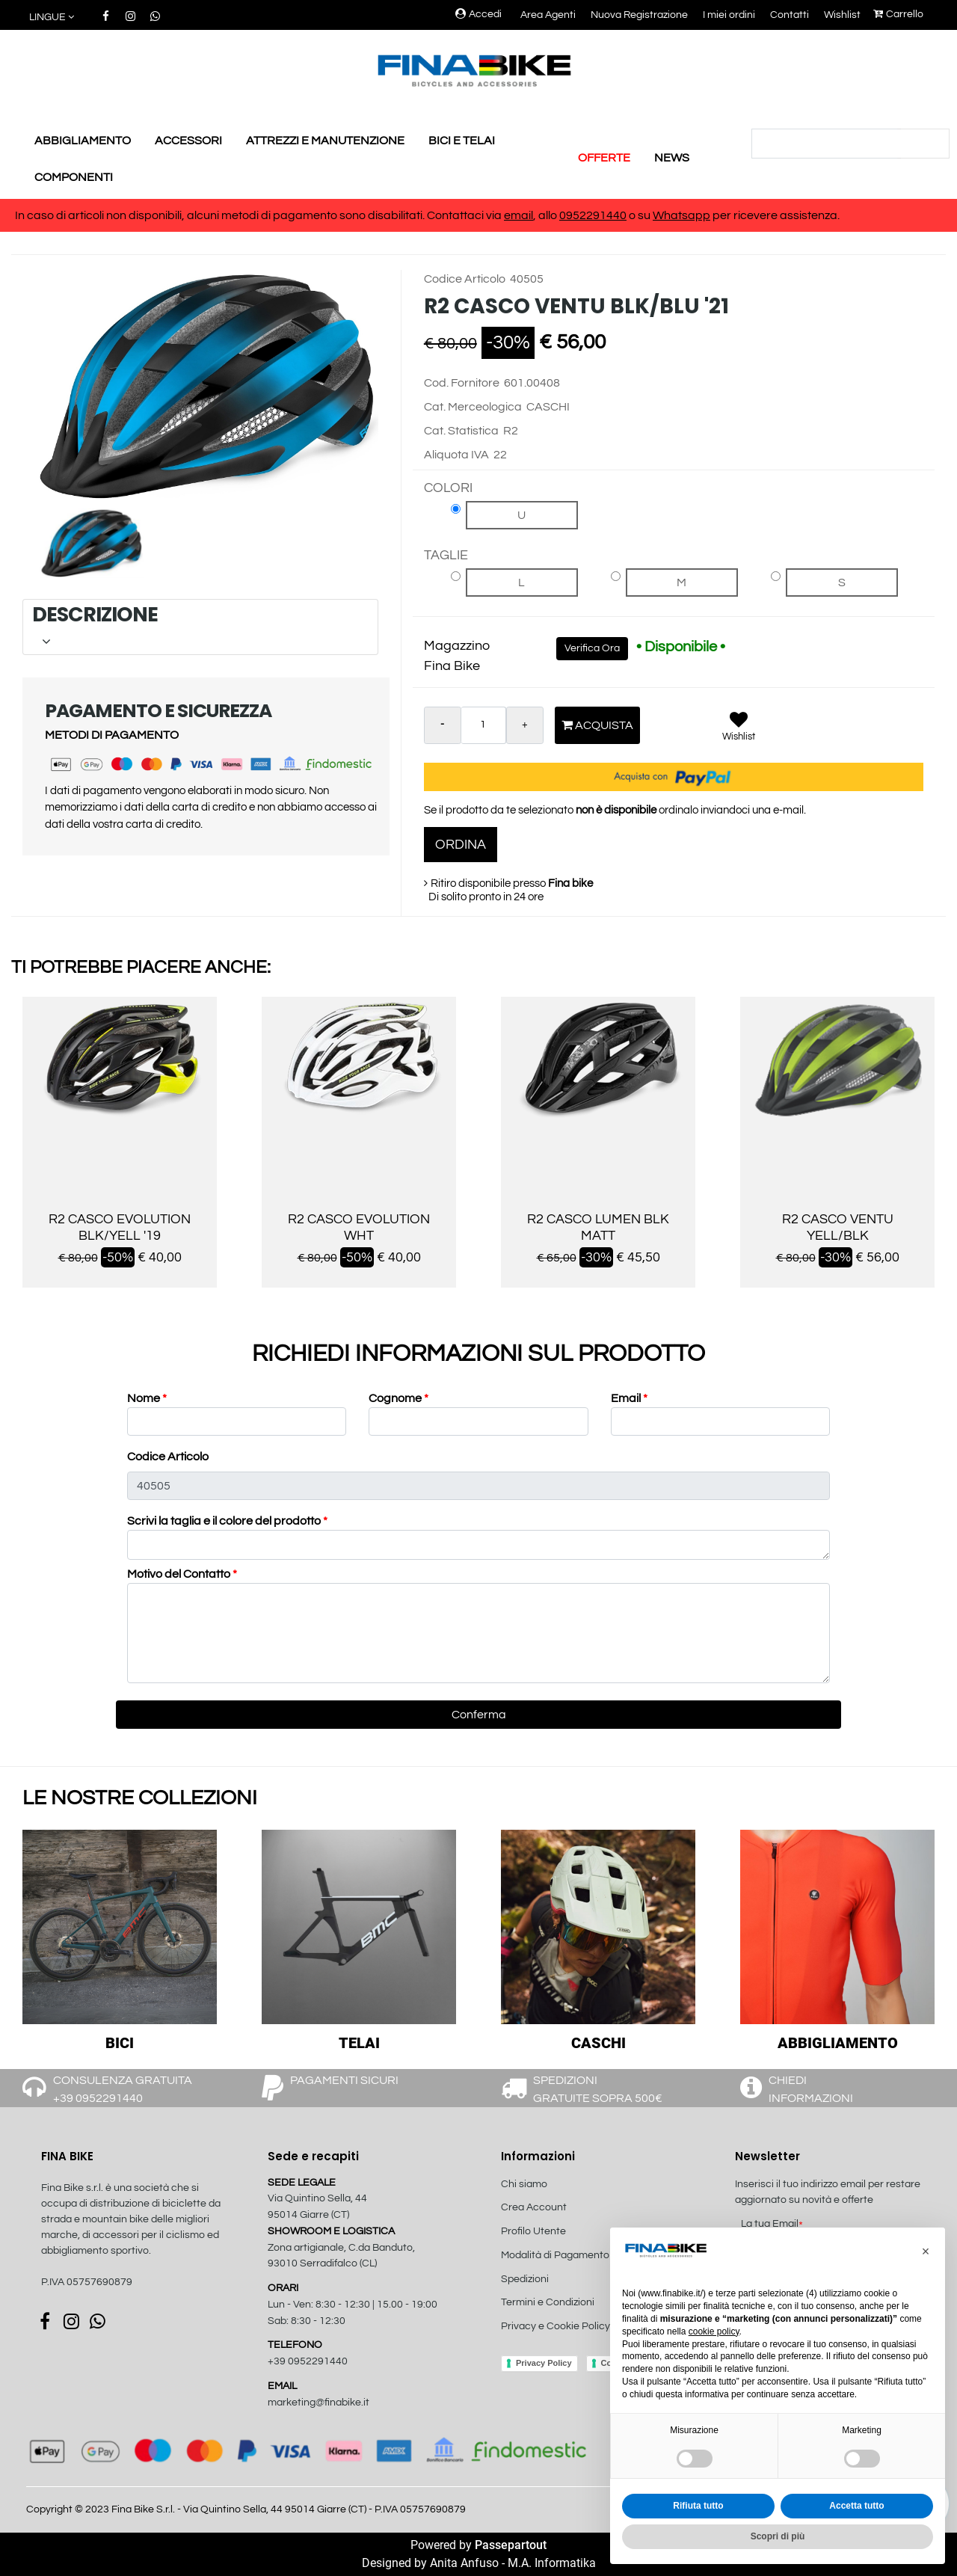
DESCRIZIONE (197, 626)
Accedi (478, 14)
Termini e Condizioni (547, 2302)
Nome (147, 1398)
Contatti (789, 15)
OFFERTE (604, 158)
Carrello (898, 14)
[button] (52, 17)
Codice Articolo (464, 279)
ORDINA (460, 844)
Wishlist (842, 15)
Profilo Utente (533, 2231)
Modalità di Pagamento (555, 2255)
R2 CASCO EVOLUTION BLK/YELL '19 (120, 1227)
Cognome (398, 1398)
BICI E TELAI (461, 141)
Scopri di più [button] (778, 2536)
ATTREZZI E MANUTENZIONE (325, 141)
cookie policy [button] (714, 2331)
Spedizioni (525, 2279)
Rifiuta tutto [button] (698, 2505)
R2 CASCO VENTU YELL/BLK (837, 1227)
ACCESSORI (188, 141)
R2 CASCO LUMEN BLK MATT (598, 1227)
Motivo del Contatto (182, 1574)
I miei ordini (729, 15)
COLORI (448, 488)
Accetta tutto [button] (856, 2505)
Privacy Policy (544, 2362)
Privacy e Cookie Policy (555, 2326)
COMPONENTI (73, 177)
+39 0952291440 (308, 2361)
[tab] (200, 627)
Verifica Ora (592, 648)
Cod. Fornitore (461, 383)
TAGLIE (446, 555)
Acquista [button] (597, 725)
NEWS (671, 158)
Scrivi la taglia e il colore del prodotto (227, 1521)
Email (629, 1398)
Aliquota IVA (456, 455)
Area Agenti (548, 15)
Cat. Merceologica (473, 407)
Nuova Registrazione (639, 15)
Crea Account (534, 2207)
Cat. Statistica (461, 431)
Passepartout (511, 2545)
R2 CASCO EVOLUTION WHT (359, 1227)
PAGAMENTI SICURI (344, 2080)
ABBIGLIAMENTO (82, 141)
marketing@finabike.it (318, 2402)
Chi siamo (524, 2184)
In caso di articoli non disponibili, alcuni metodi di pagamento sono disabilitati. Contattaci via (259, 215)
